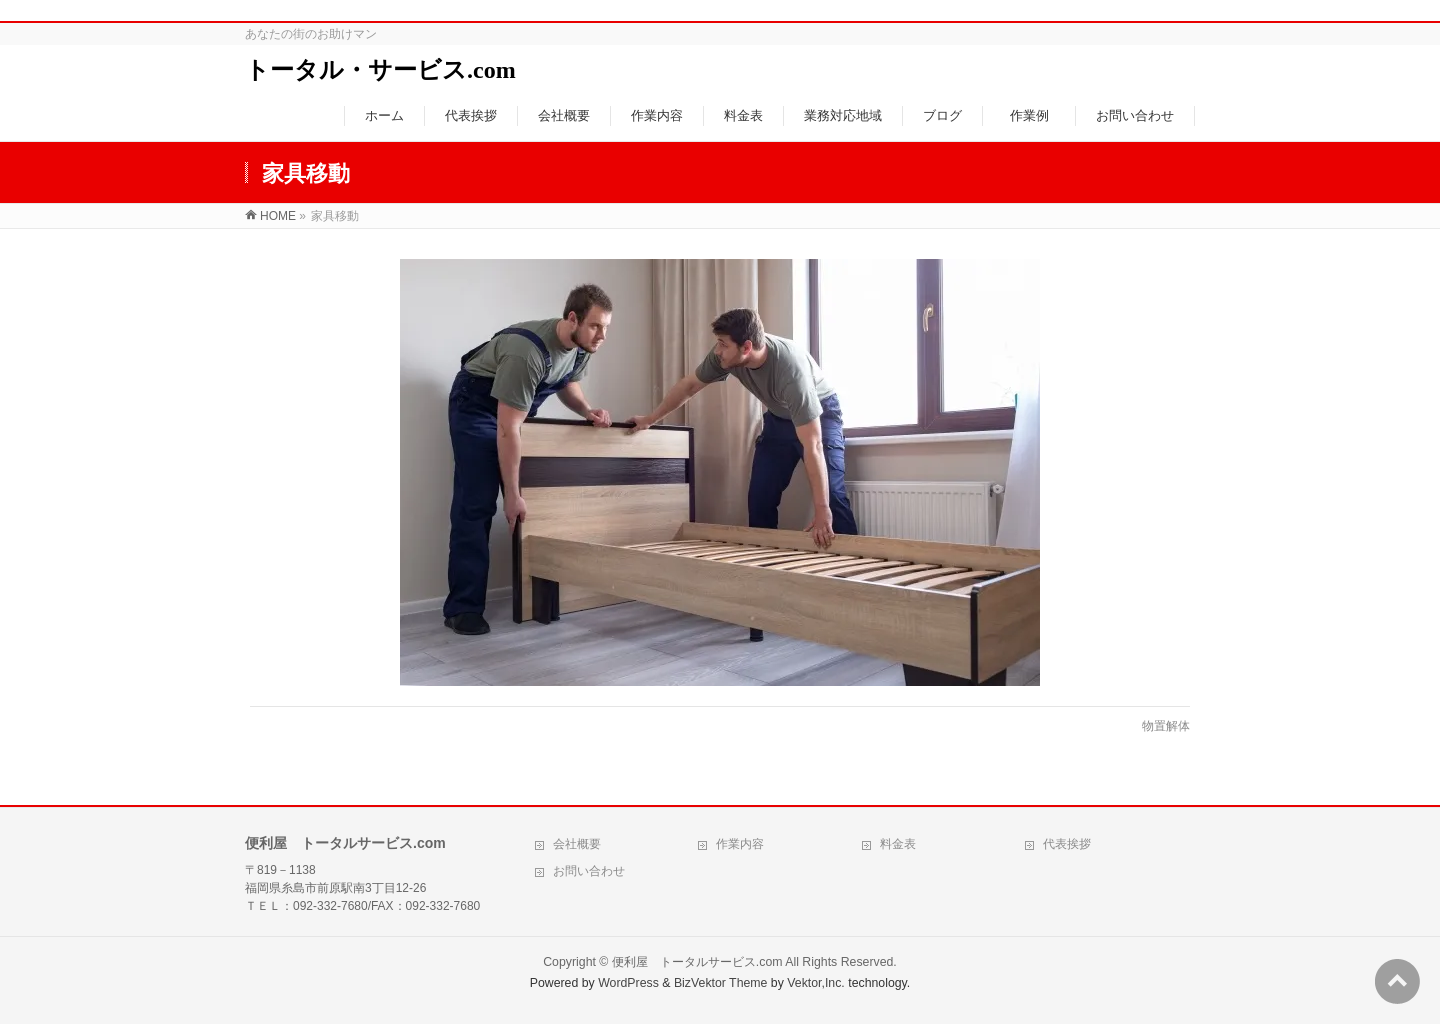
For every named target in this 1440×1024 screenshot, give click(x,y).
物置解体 (1166, 726)
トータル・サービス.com (380, 70)
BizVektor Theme (721, 983)
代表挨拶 (1067, 844)
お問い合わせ (589, 871)
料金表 (898, 844)
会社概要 (577, 844)
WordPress (628, 983)
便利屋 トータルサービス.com (697, 962)
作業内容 (740, 844)
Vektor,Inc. (816, 983)
